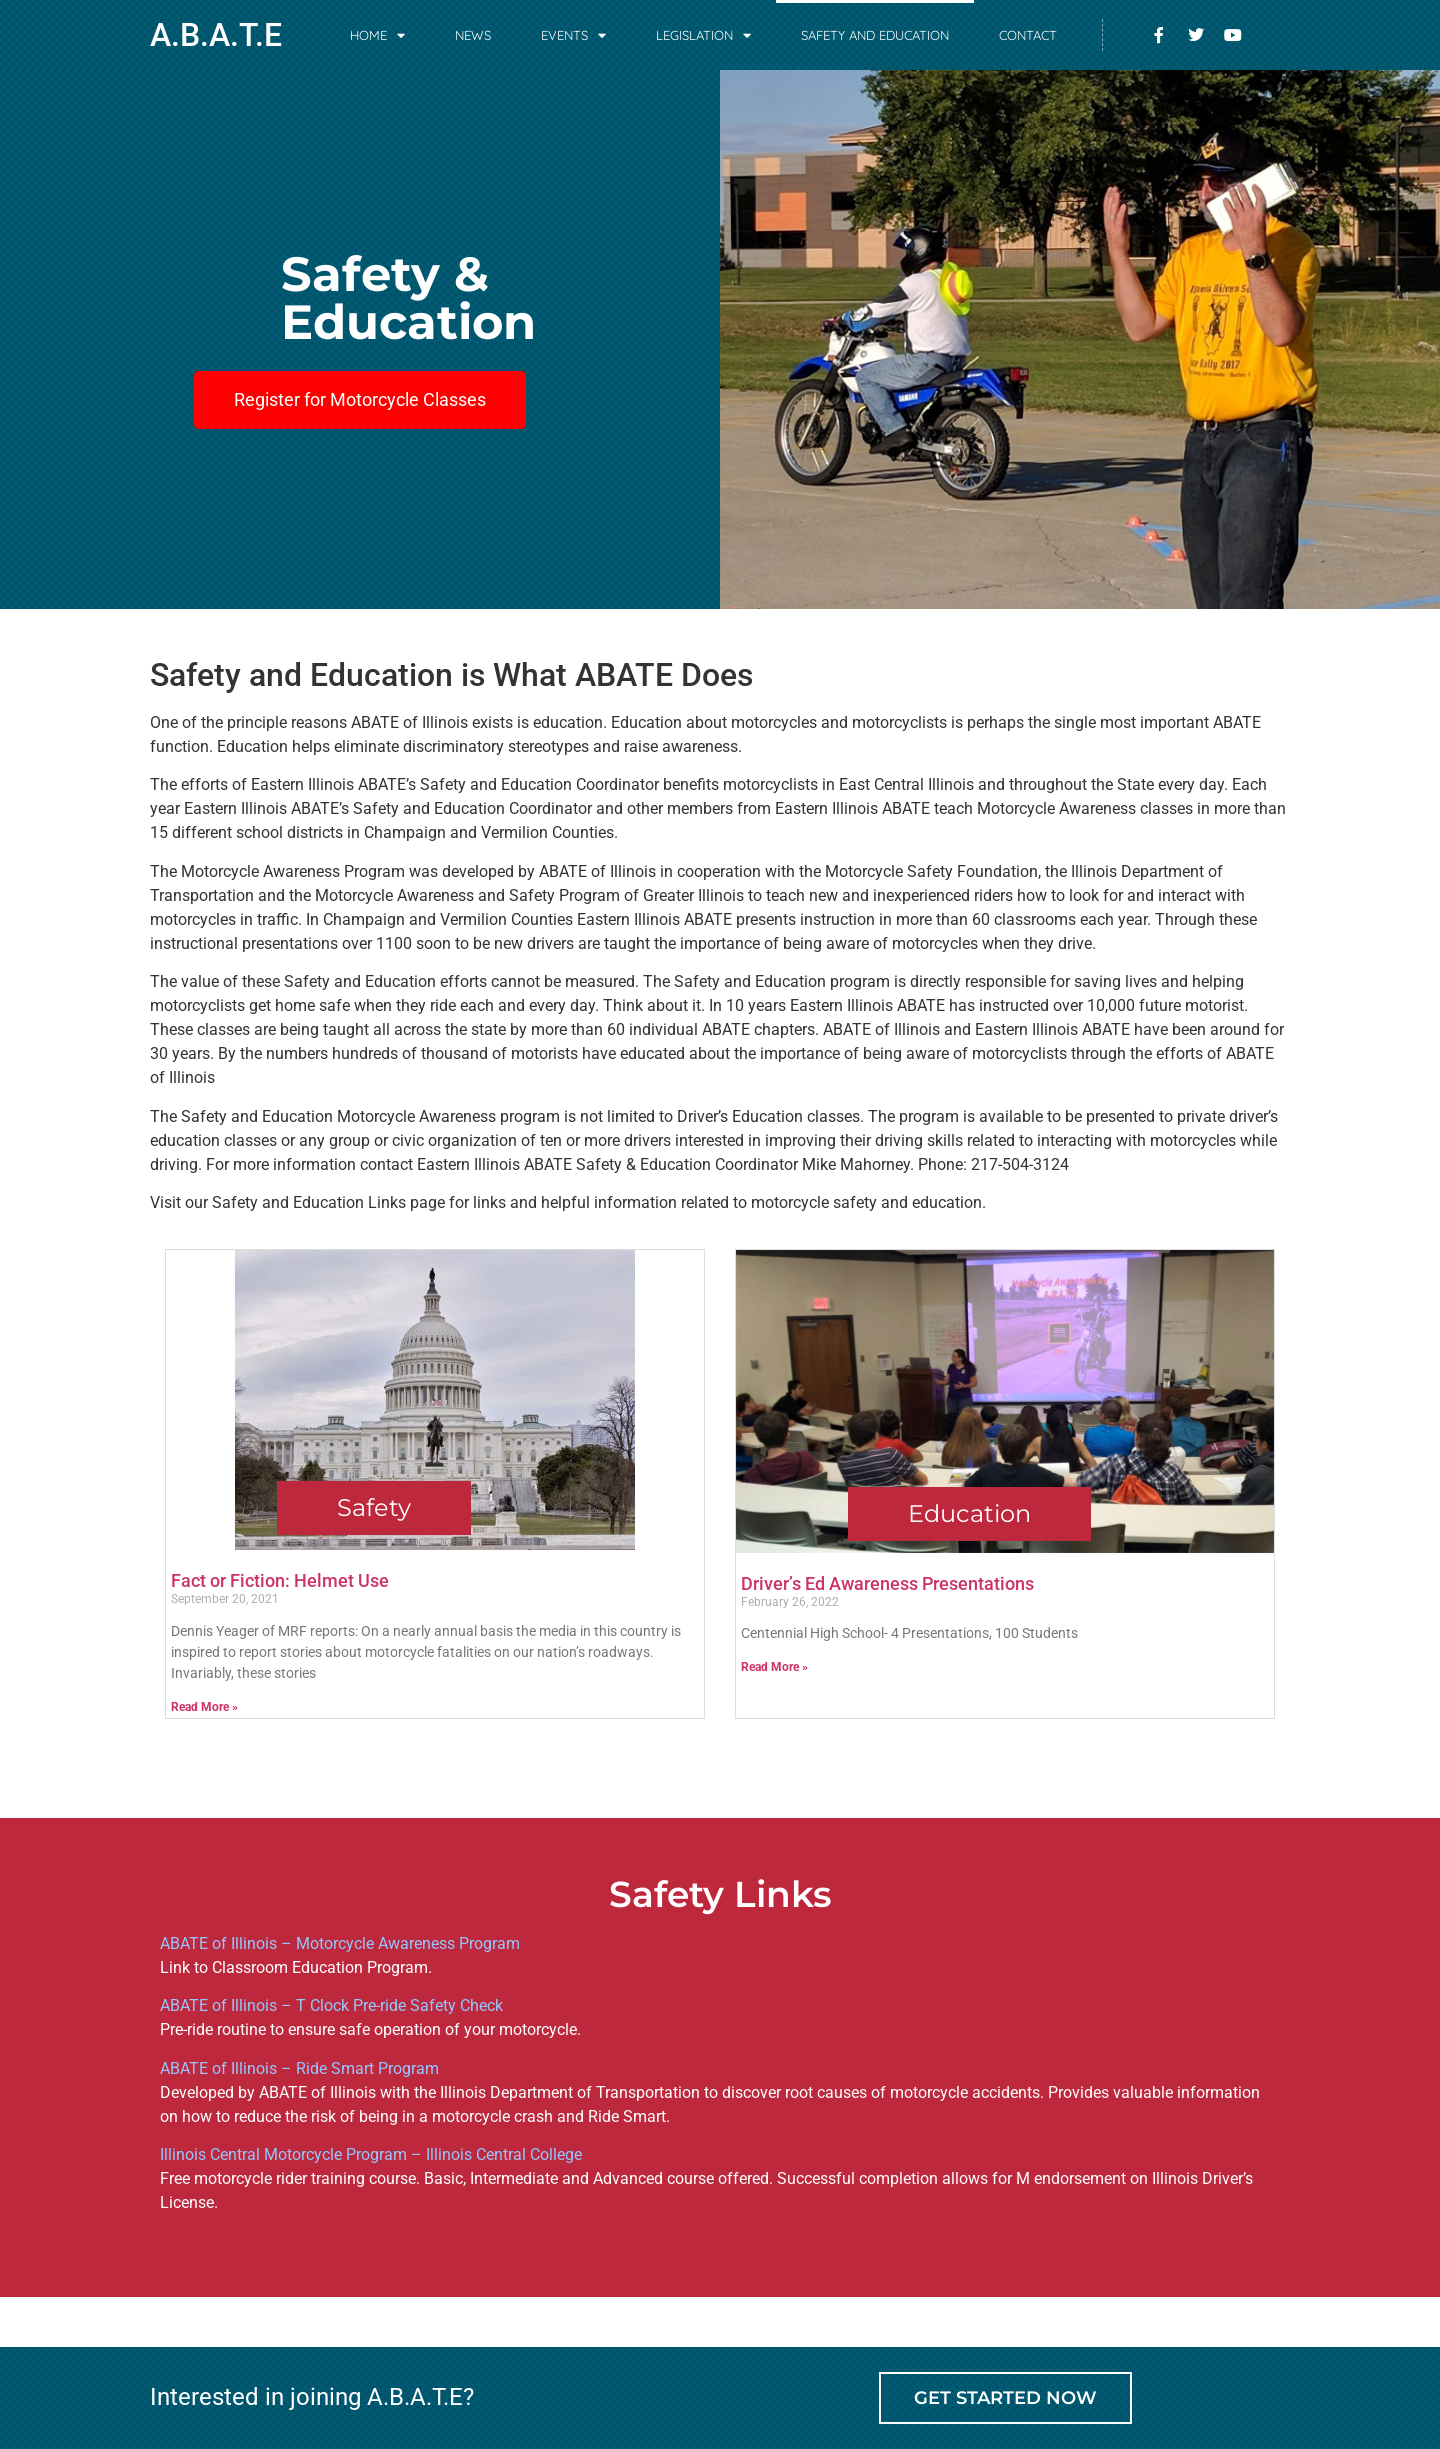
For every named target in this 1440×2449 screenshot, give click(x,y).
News (473, 35)
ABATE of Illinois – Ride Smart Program (299, 2068)
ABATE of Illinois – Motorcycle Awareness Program (340, 1943)
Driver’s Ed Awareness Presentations (887, 1583)
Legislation (703, 35)
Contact (1028, 35)
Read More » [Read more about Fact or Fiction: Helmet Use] (204, 1707)
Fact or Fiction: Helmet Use (280, 1580)
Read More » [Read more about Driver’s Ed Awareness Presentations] (774, 1667)
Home (377, 35)
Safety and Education (875, 35)
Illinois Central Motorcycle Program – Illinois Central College (371, 2154)
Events (573, 35)
